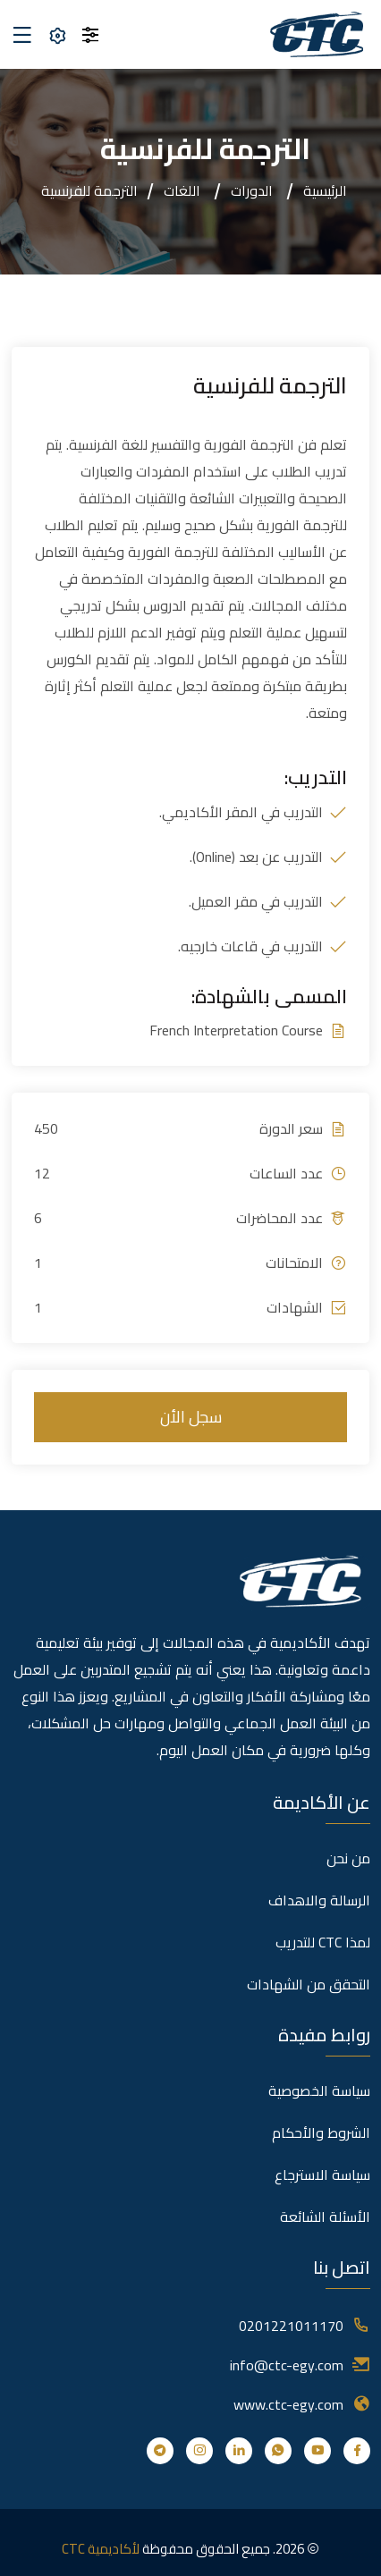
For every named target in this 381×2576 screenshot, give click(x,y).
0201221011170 (291, 2325)
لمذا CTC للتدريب (322, 1942)
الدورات (252, 190)
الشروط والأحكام (321, 2132)
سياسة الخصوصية (319, 2090)
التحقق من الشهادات (308, 1984)
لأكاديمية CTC (101, 2549)
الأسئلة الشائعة (325, 2216)
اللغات (182, 190)
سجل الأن (191, 1417)
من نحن (348, 1858)
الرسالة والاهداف (319, 1900)
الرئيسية (325, 190)
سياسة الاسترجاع (322, 2174)
